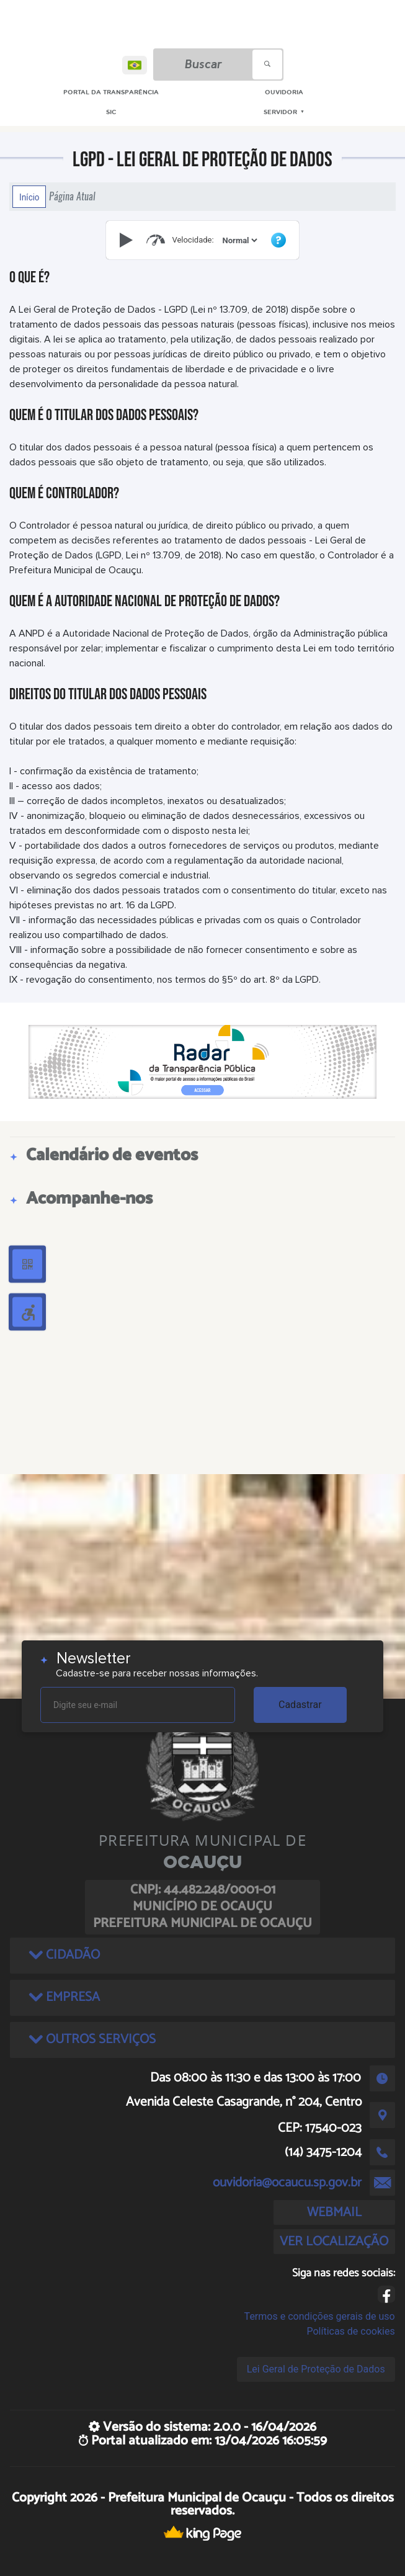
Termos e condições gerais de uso (319, 2316)
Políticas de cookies (350, 2331)
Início (29, 196)
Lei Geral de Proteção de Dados (316, 2369)
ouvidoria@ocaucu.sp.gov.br (287, 2182)
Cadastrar (300, 1705)
